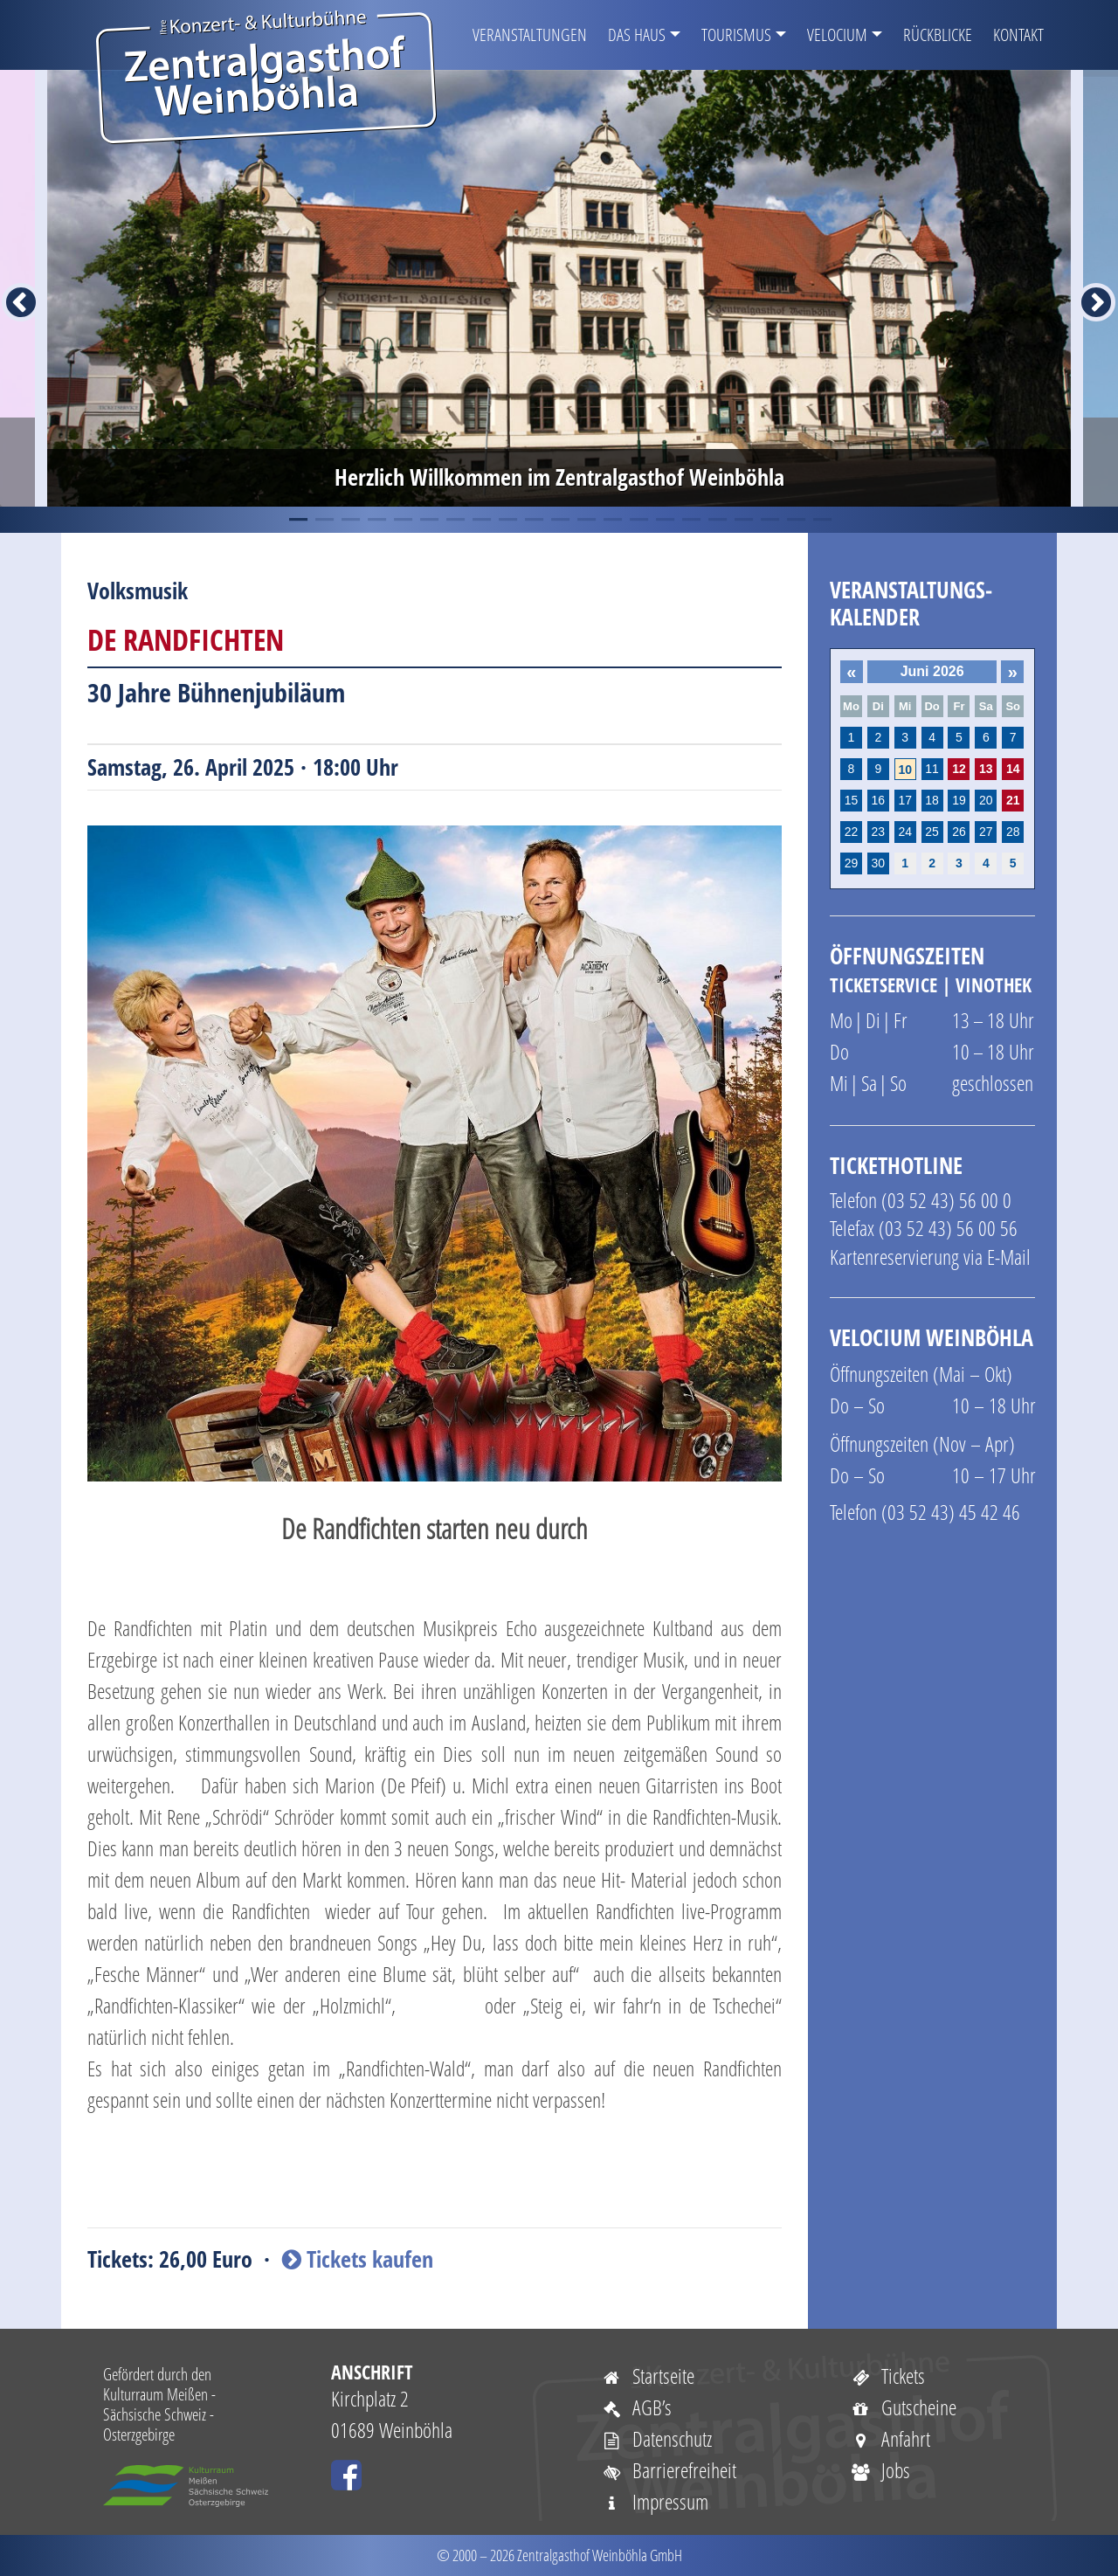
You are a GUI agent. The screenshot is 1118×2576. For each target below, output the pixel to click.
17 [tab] (716, 519)
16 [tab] (690, 519)
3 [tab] (349, 519)
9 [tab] (506, 519)
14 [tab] (637, 519)
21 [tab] (821, 519)
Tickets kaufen (357, 2259)
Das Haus (637, 34)
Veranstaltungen (530, 34)
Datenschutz (656, 2438)
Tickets (887, 2375)
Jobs (880, 2469)
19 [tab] (768, 519)
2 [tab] (323, 519)
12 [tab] (585, 519)
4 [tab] (375, 519)
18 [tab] (742, 519)
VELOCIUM (837, 34)
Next (1085, 288)
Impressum (654, 2501)
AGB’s (636, 2407)
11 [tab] (559, 519)
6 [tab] (428, 519)
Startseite (647, 2375)
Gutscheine (903, 2407)
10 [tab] (533, 519)
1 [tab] (297, 519)
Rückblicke (937, 34)
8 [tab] (480, 519)
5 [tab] (402, 519)
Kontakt (1018, 34)
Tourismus (736, 34)
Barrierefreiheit (668, 2469)
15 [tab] (664, 519)
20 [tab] (795, 519)
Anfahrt (890, 2438)
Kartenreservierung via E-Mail (930, 1256)
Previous (10, 288)
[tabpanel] (559, 288)
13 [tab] (611, 519)
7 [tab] (454, 519)
